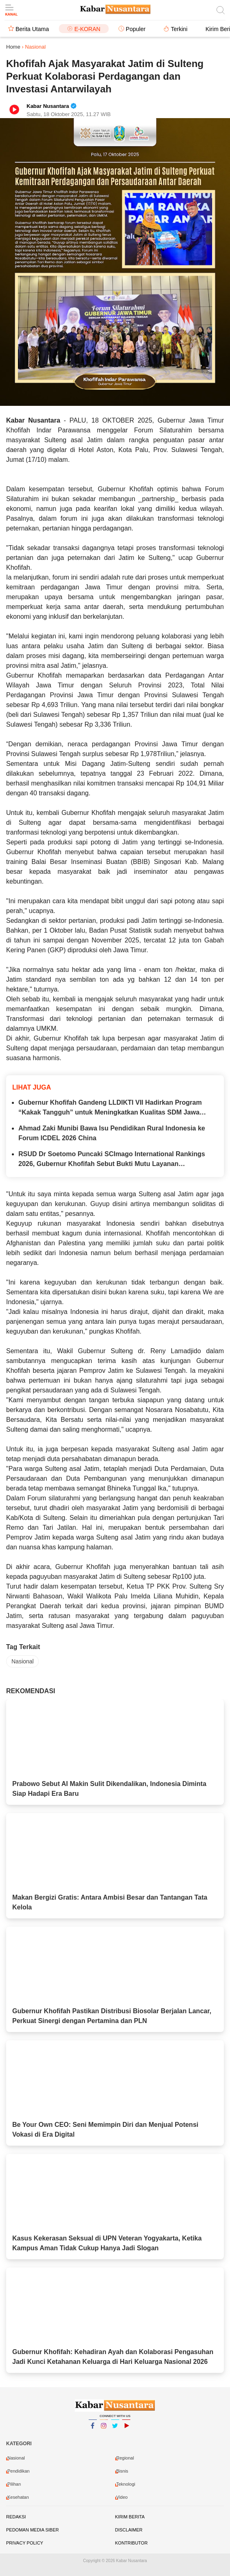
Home (13, 47)
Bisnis (122, 2471)
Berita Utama (32, 29)
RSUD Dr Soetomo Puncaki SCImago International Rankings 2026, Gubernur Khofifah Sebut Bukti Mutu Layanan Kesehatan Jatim (111, 1159)
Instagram (104, 2429)
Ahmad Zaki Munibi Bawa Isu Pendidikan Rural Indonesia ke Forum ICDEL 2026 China (111, 1133)
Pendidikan (18, 2471)
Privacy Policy (24, 2542)
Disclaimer (129, 2529)
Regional (125, 2457)
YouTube (126, 2429)
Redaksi (16, 2516)
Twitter (115, 2429)
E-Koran (87, 29)
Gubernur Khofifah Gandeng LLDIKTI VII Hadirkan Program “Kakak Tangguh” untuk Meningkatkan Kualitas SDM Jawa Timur (110, 1108)
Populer (135, 29)
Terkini (179, 29)
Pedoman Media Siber (32, 2529)
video (122, 2497)
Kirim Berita (130, 2516)
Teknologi (125, 2484)
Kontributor (131, 2542)
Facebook (93, 2429)
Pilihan (14, 2484)
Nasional (22, 1661)
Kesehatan (18, 2497)
